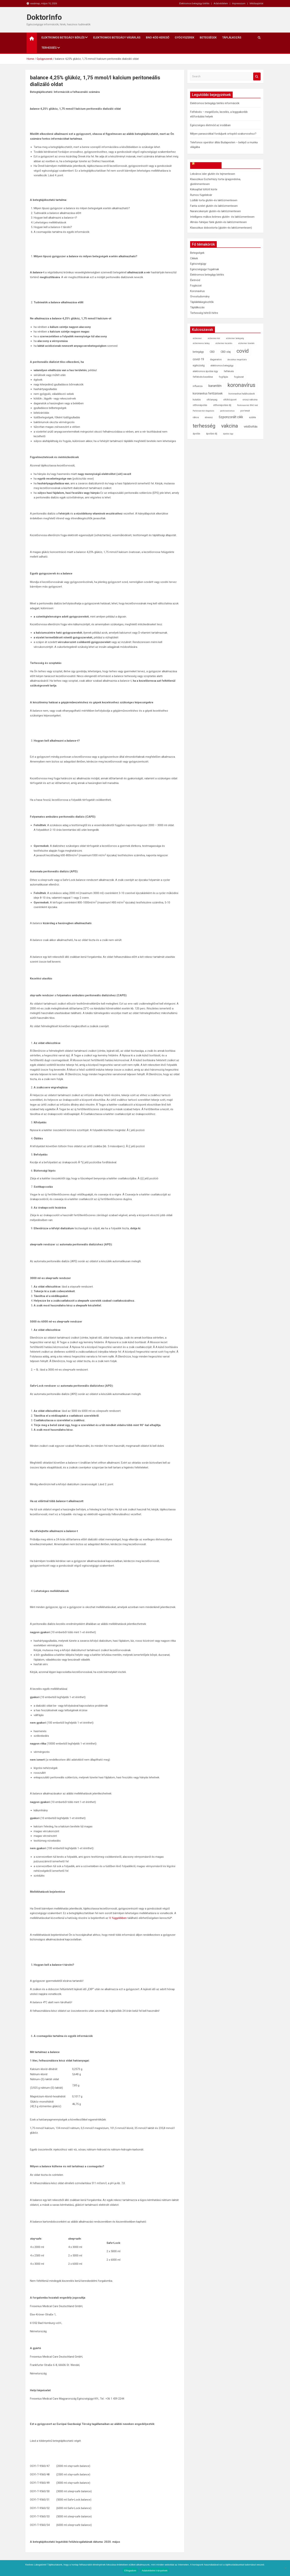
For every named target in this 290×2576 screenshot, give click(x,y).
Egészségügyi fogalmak (204, 269)
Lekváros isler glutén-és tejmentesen (212, 174)
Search (257, 76)
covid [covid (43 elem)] (243, 351)
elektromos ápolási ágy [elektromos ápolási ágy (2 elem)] (205, 371)
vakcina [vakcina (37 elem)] (229, 426)
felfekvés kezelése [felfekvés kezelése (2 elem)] (203, 376)
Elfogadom (130, 2570)
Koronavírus (197, 291)
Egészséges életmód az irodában (210, 125)
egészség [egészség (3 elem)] (199, 365)
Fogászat (196, 285)
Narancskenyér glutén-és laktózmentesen (215, 211)
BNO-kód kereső (157, 37)
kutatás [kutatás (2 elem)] (197, 399)
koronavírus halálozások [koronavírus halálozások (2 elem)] (242, 393)
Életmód (195, 280)
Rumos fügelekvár (201, 195)
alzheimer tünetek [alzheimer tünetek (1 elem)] (246, 343)
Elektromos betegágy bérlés (194, 3)
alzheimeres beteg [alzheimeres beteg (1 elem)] (201, 343)
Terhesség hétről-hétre (204, 313)
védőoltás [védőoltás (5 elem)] (250, 426)
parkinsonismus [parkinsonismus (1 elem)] (227, 411)
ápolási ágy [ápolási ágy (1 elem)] (228, 434)
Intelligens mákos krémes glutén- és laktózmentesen (222, 216)
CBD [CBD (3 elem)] (212, 351)
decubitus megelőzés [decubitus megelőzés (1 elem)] (237, 359)
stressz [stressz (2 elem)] (209, 417)
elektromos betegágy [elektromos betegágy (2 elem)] (221, 365)
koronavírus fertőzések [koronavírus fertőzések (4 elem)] (208, 393)
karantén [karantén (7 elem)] (215, 386)
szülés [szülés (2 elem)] (252, 417)
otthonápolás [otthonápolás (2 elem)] (200, 405)
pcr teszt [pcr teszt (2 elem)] (245, 410)
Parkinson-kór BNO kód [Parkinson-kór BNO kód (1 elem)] (247, 405)
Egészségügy (198, 263)
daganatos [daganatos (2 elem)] (216, 359)
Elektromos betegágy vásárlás (116, 37)
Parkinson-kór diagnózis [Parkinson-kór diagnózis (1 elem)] (203, 411)
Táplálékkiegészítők (202, 302)
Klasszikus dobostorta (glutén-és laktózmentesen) (221, 227)
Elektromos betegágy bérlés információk (214, 103)
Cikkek (194, 258)
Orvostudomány (200, 296)
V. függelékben (118, 1918)
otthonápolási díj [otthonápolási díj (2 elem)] (222, 405)
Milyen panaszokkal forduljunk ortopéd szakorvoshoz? (223, 133)
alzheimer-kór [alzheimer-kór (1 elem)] (214, 338)
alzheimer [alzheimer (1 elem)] (197, 338)
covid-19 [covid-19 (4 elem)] (198, 359)
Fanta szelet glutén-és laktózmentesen (214, 206)
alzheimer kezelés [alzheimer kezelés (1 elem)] (223, 343)
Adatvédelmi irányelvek (155, 2570)
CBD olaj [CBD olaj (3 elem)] (226, 351)
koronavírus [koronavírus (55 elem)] (241, 385)
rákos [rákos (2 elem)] (196, 417)
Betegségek (208, 37)
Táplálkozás (231, 37)
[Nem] (285, 2568)
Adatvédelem (221, 3)
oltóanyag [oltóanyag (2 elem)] (212, 399)
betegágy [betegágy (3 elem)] (198, 351)
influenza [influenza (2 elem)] (198, 386)
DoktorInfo (44, 17)
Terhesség (49, 47)
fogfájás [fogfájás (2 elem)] (223, 376)
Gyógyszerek (184, 37)
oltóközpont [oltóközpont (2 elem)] (230, 399)
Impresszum (238, 3)
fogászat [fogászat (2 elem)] (239, 376)
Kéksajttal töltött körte (203, 189)
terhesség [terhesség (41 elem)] (204, 426)
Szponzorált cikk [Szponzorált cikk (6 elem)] (231, 417)
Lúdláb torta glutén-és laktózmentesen (213, 200)
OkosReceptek (207, 165)
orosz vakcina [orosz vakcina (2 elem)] (249, 399)
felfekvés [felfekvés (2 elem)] (229, 371)
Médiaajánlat (256, 3)
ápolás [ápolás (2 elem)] (196, 433)
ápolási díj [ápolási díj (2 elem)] (211, 433)
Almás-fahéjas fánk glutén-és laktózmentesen (218, 222)
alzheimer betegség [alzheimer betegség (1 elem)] (235, 338)
